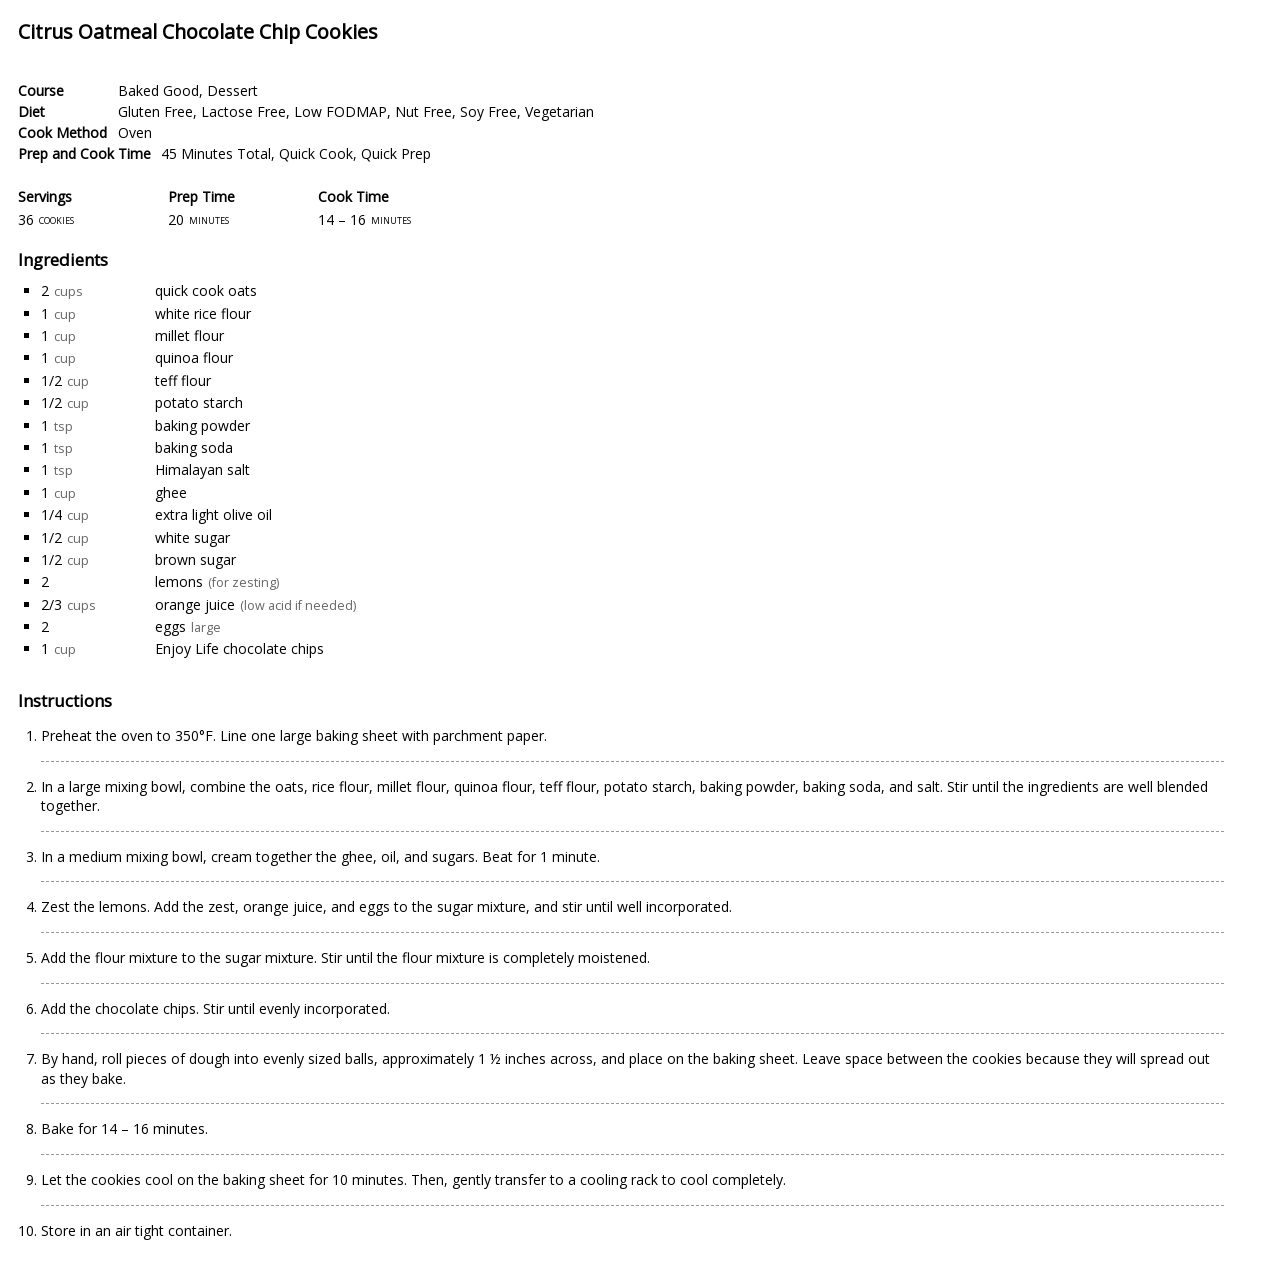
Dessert (232, 90)
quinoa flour (194, 357)
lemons (179, 581)
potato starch (199, 402)
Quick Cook (316, 153)
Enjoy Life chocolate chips (239, 648)
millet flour (189, 335)
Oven (135, 132)
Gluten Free (155, 111)
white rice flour (203, 313)
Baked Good (158, 90)
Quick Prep (396, 153)
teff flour (183, 380)
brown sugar (195, 559)
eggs (170, 626)
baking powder (202, 425)
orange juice (195, 604)
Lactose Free (243, 111)
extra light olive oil (213, 514)
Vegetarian (559, 111)
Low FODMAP (340, 111)
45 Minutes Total (216, 153)
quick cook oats (206, 290)
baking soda (194, 447)
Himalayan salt (202, 469)
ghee (171, 492)
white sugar (192, 537)
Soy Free (488, 111)
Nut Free (423, 111)
